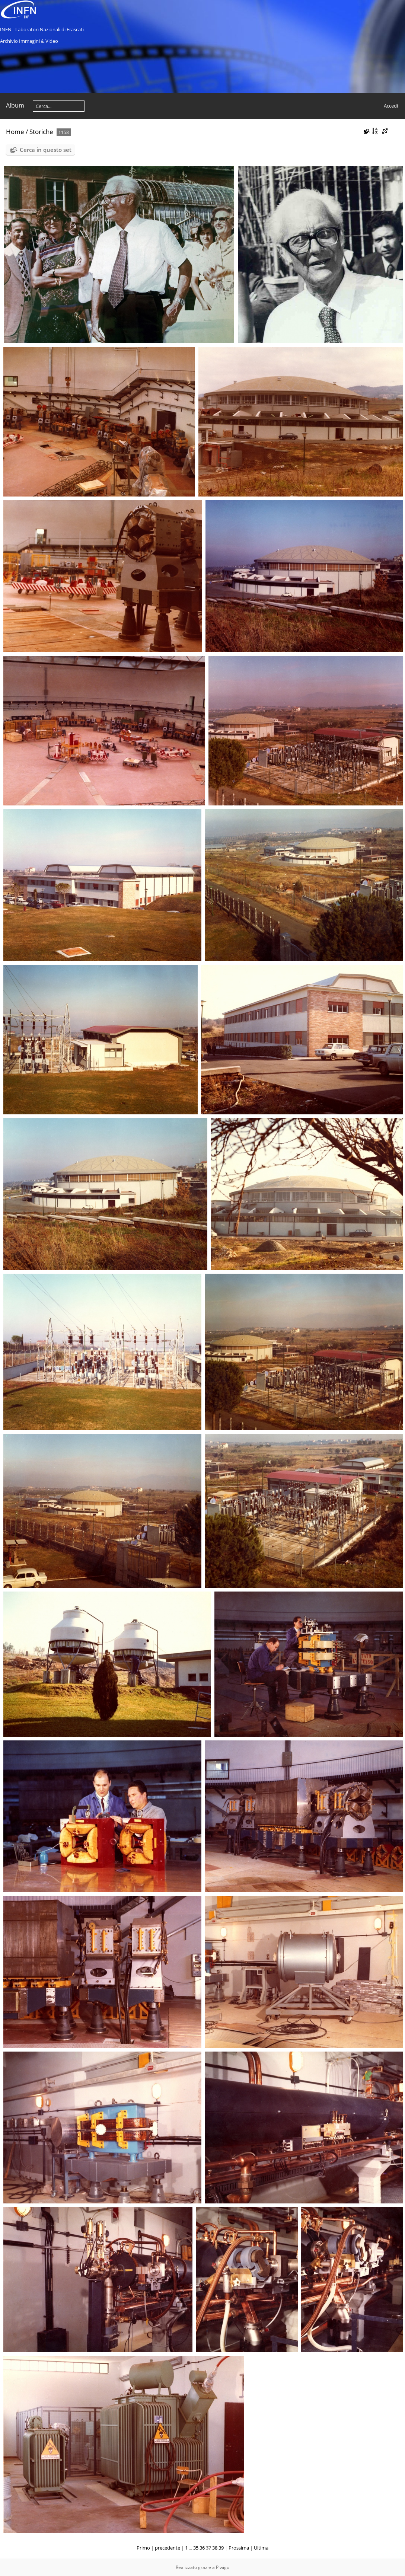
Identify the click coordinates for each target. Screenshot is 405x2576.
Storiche (41, 131)
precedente (167, 2547)
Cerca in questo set (45, 149)
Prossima (239, 2547)
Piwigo (222, 2567)
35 (195, 2547)
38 (214, 2547)
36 (202, 2547)
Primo (143, 2547)
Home (15, 131)
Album (15, 105)
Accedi (391, 105)
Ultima (261, 2547)
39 (221, 2547)
